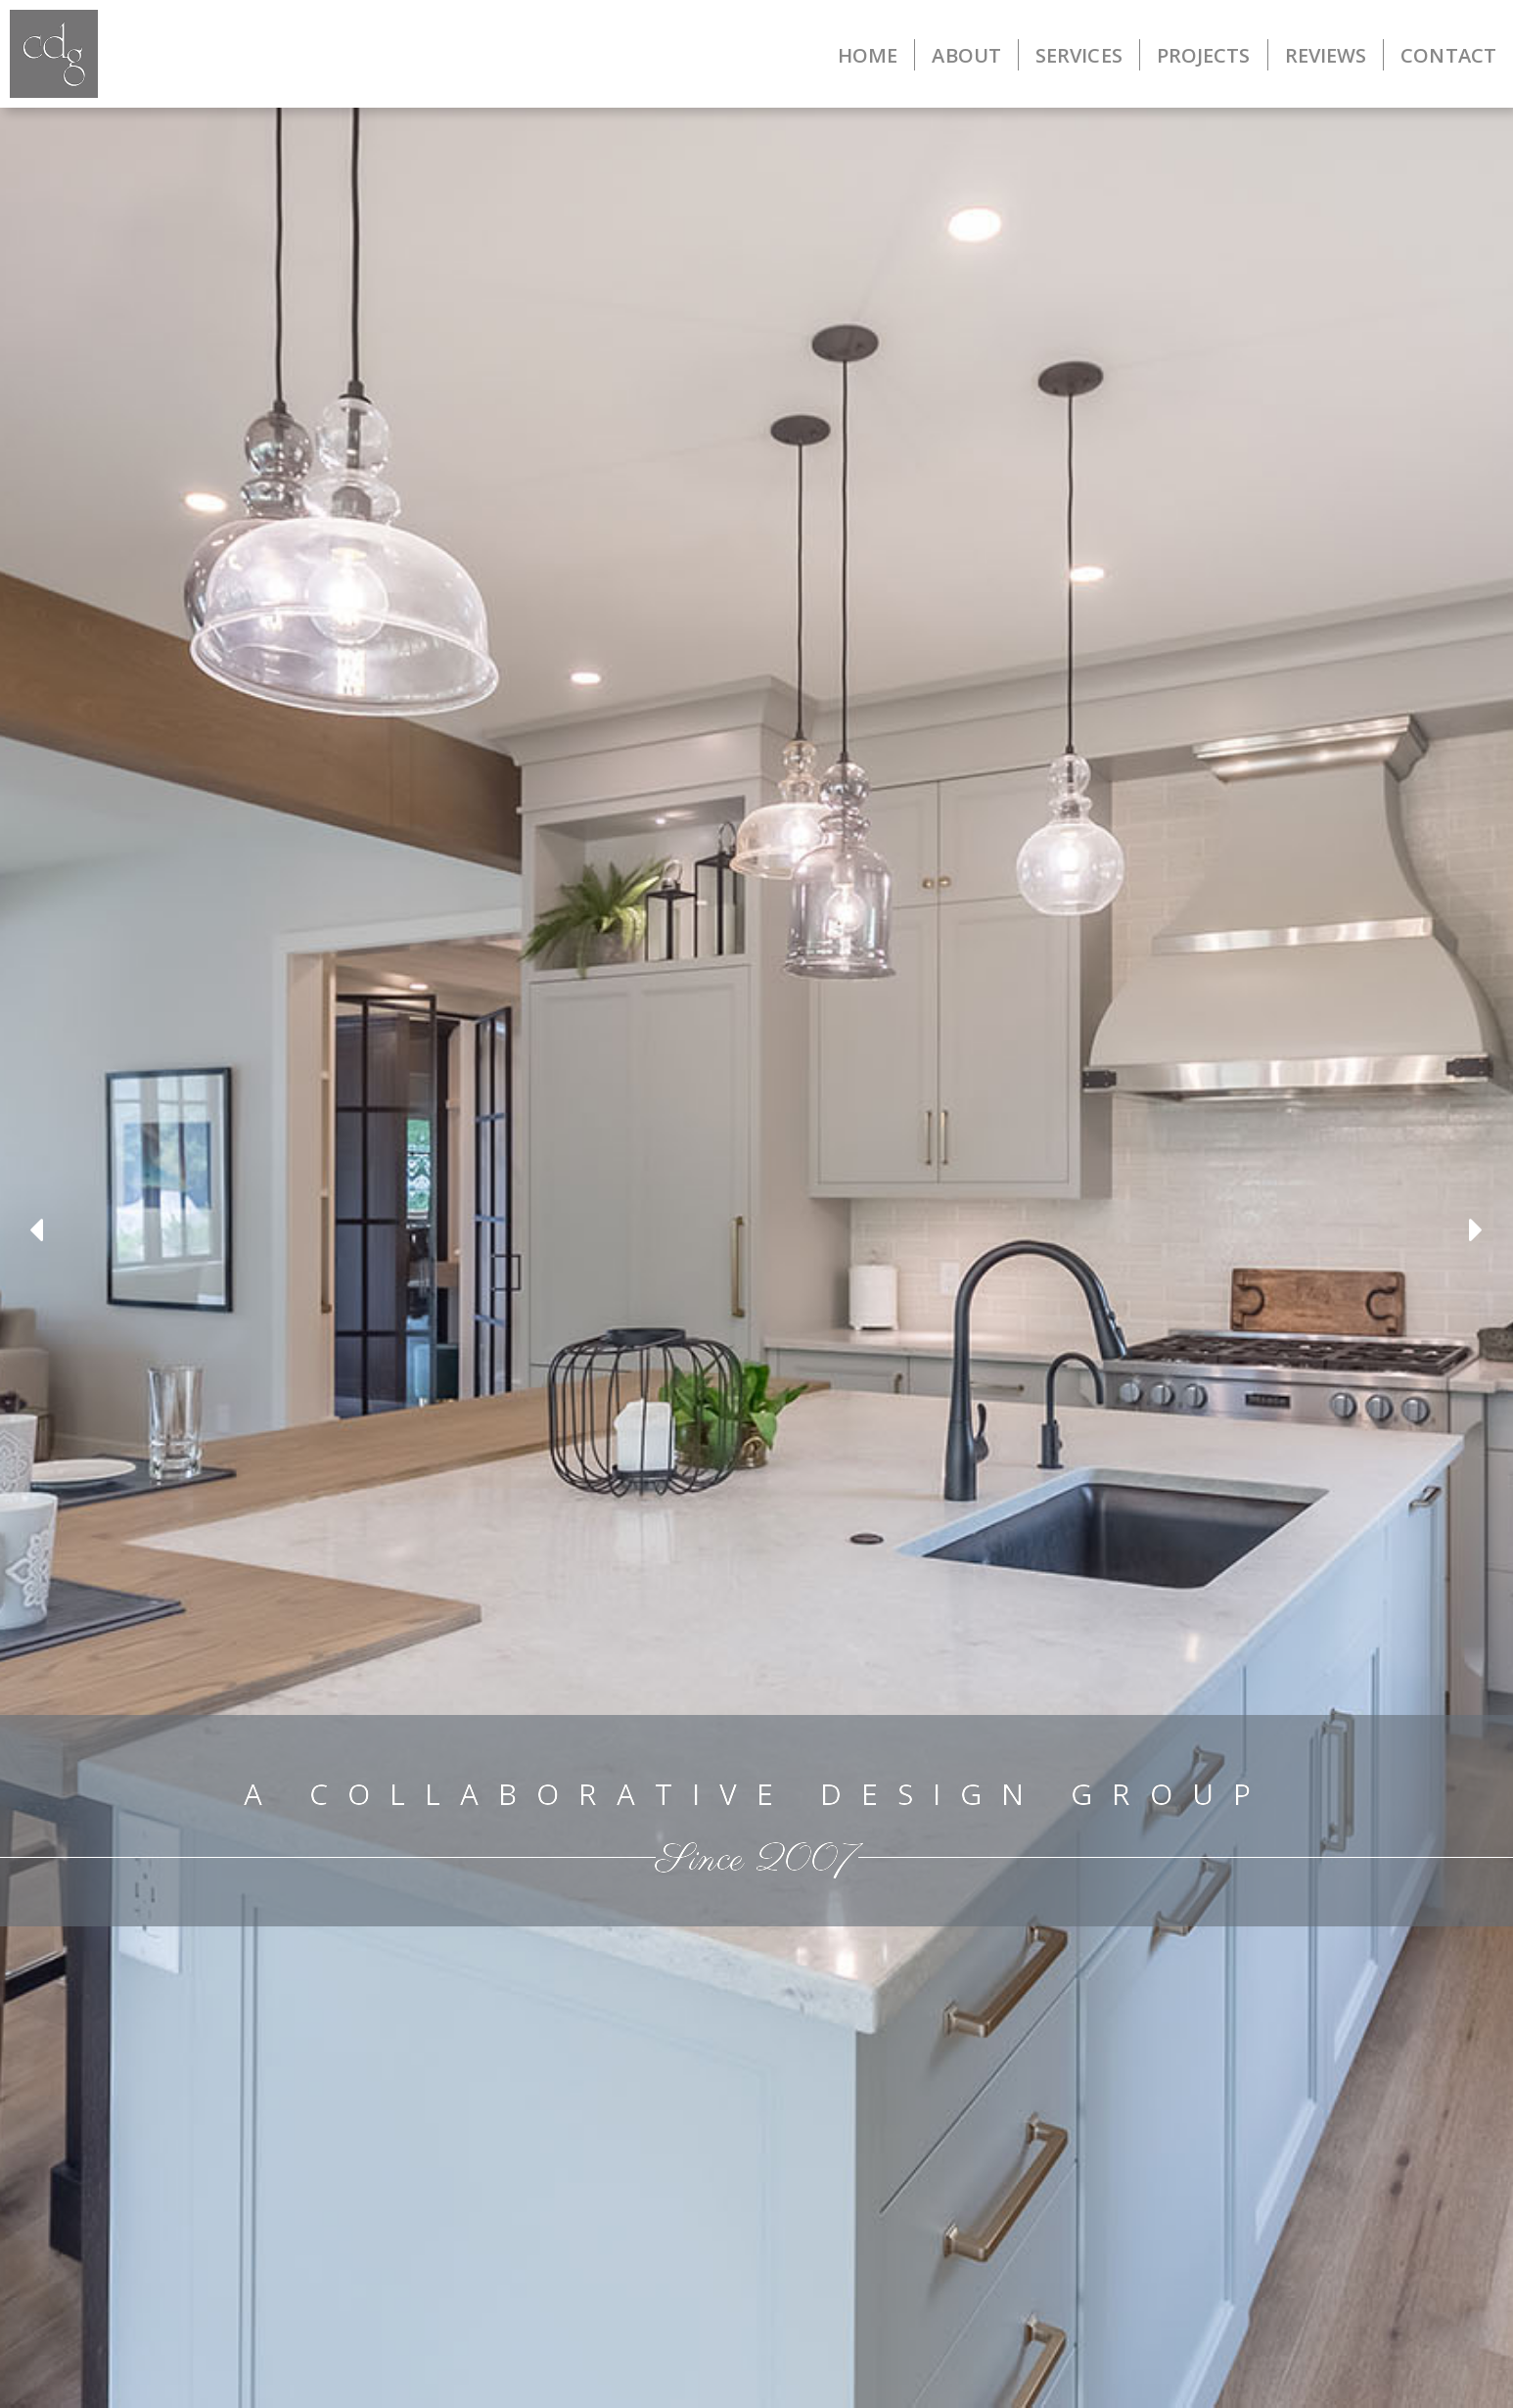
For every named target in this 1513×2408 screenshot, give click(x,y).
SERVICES (1079, 55)
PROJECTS (1204, 55)
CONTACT (1448, 55)
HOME (867, 55)
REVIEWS (1326, 55)
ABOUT (966, 55)
